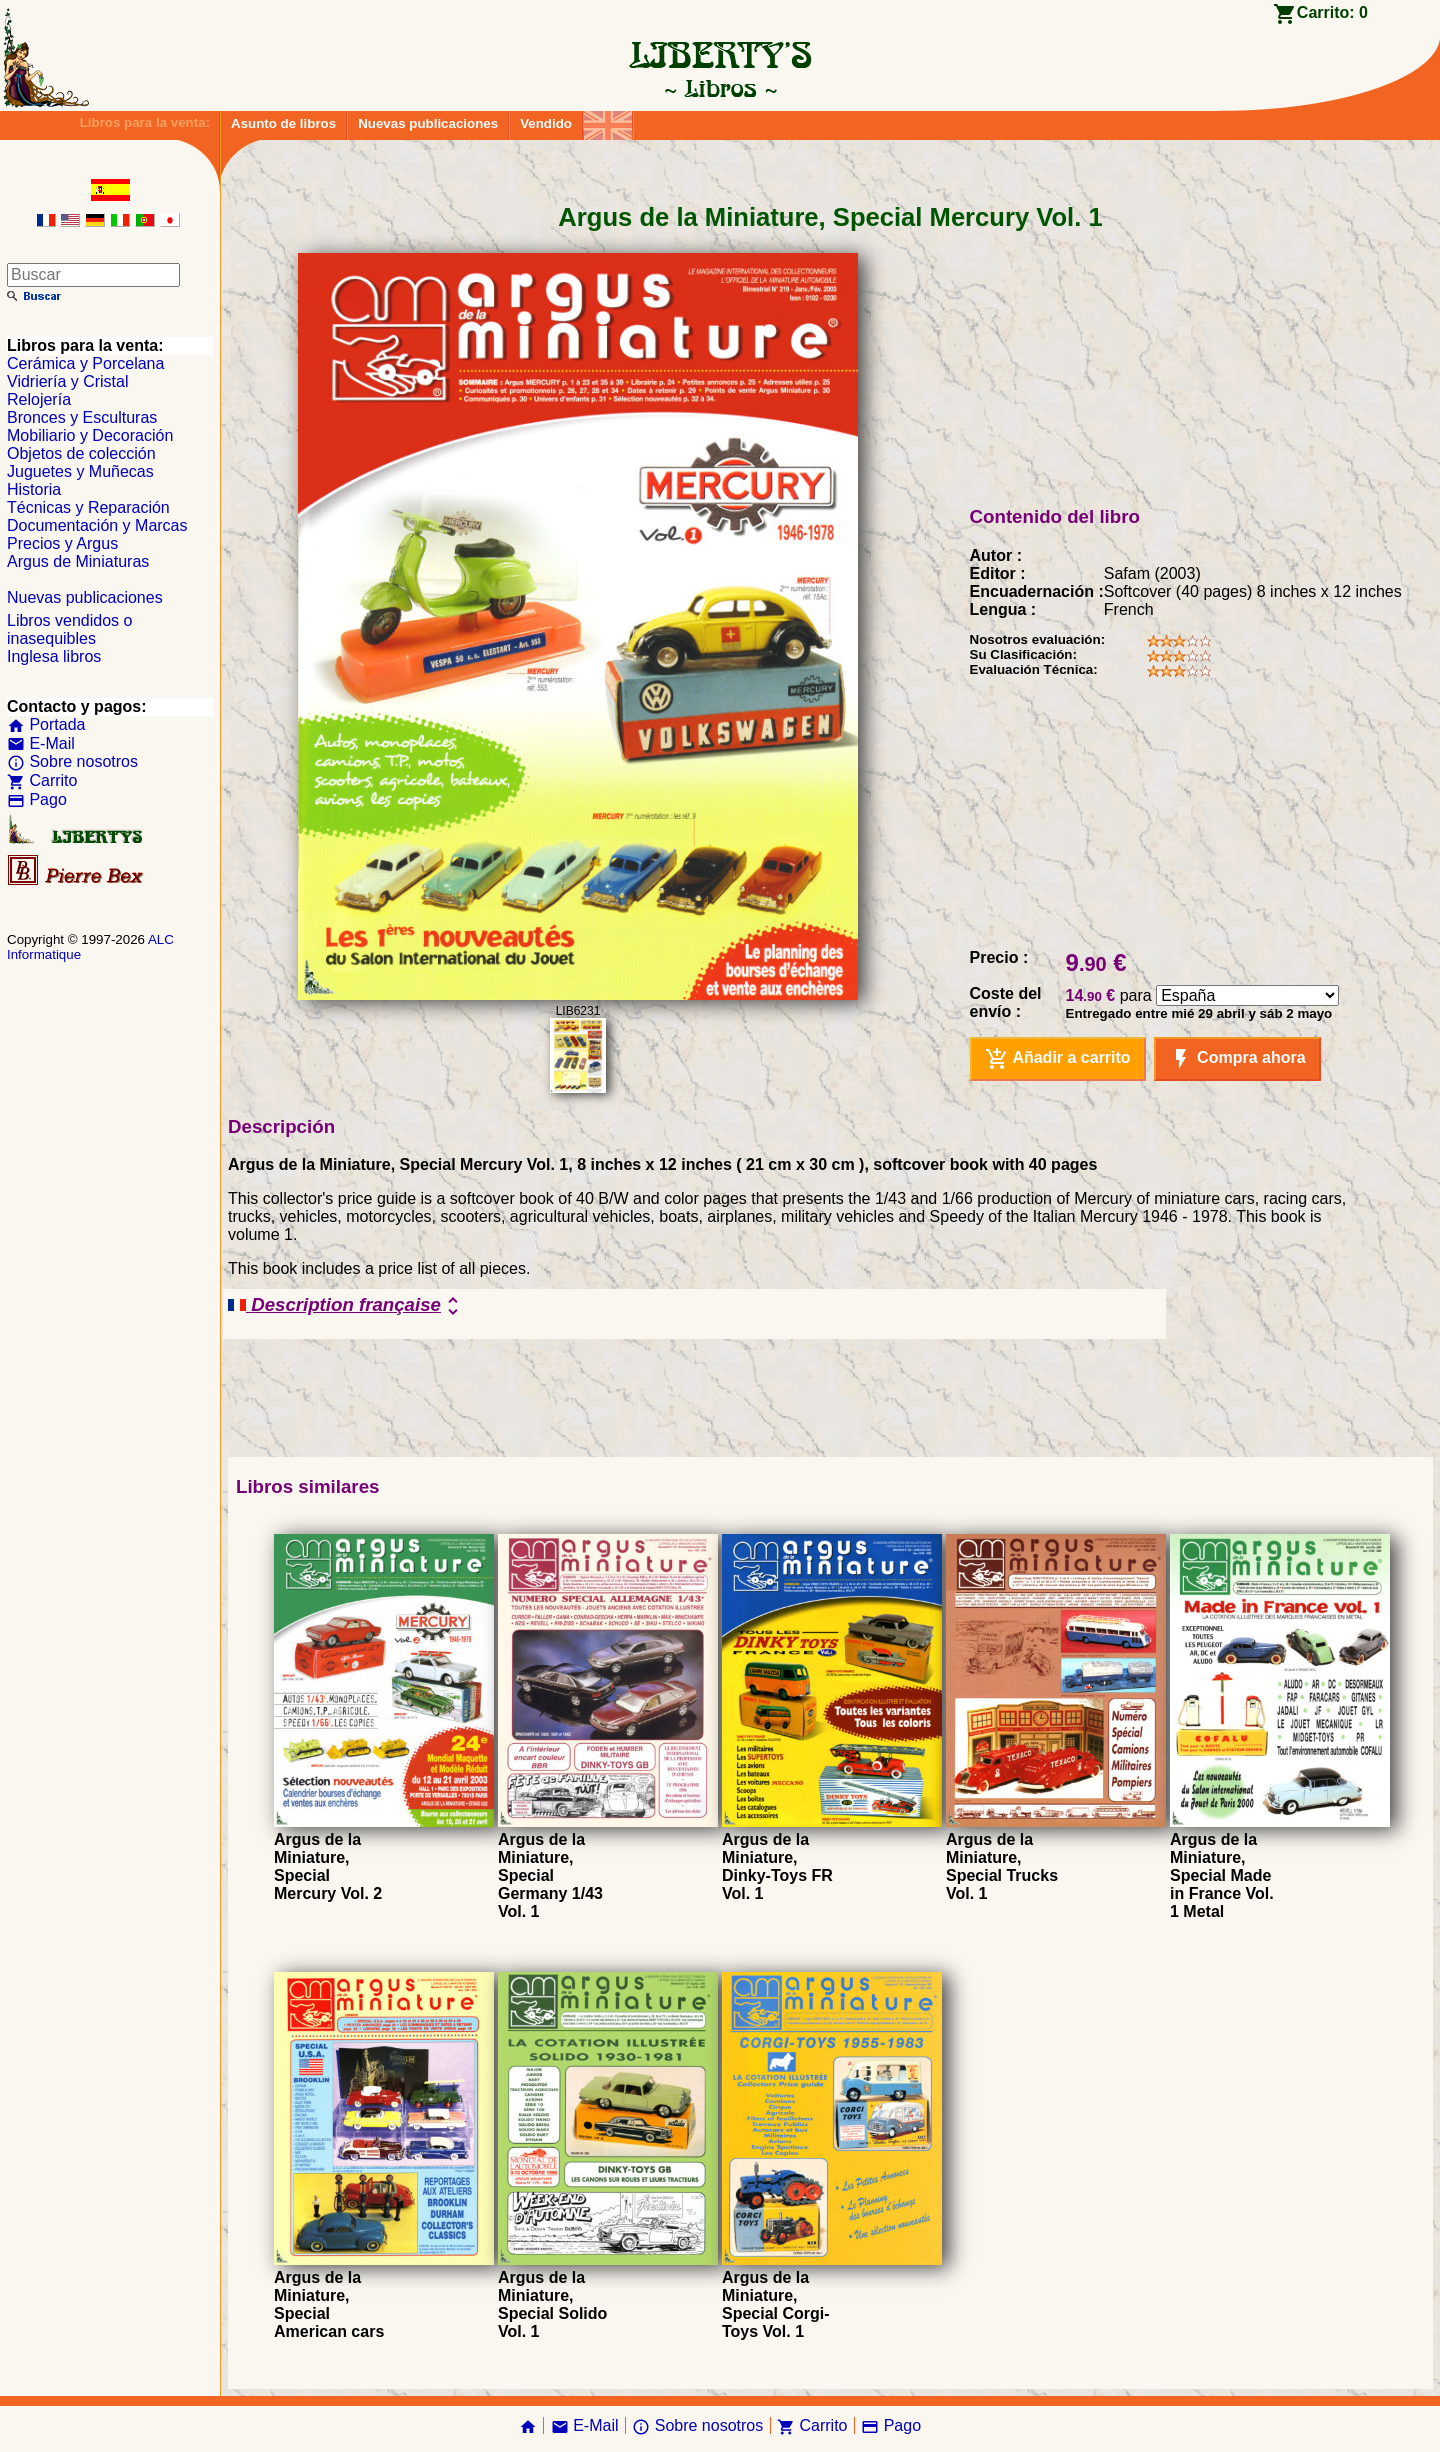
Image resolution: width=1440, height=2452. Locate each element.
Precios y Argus (62, 543)
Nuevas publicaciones (428, 123)
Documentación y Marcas (97, 525)
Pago (37, 799)
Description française (346, 1306)
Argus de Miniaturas (78, 561)
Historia (34, 489)
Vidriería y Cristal (68, 381)
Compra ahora (1237, 1059)
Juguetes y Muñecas (80, 471)
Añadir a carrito (1058, 1059)
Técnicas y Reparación (88, 507)
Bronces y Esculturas (82, 417)
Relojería (39, 399)
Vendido (546, 123)
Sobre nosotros (72, 761)
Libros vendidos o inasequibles (69, 629)
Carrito (42, 780)
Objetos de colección (81, 453)
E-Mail (41, 743)
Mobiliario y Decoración (90, 435)
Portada (46, 724)
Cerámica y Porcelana (85, 363)
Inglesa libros (54, 656)
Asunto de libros (283, 123)
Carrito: (1332, 12)
